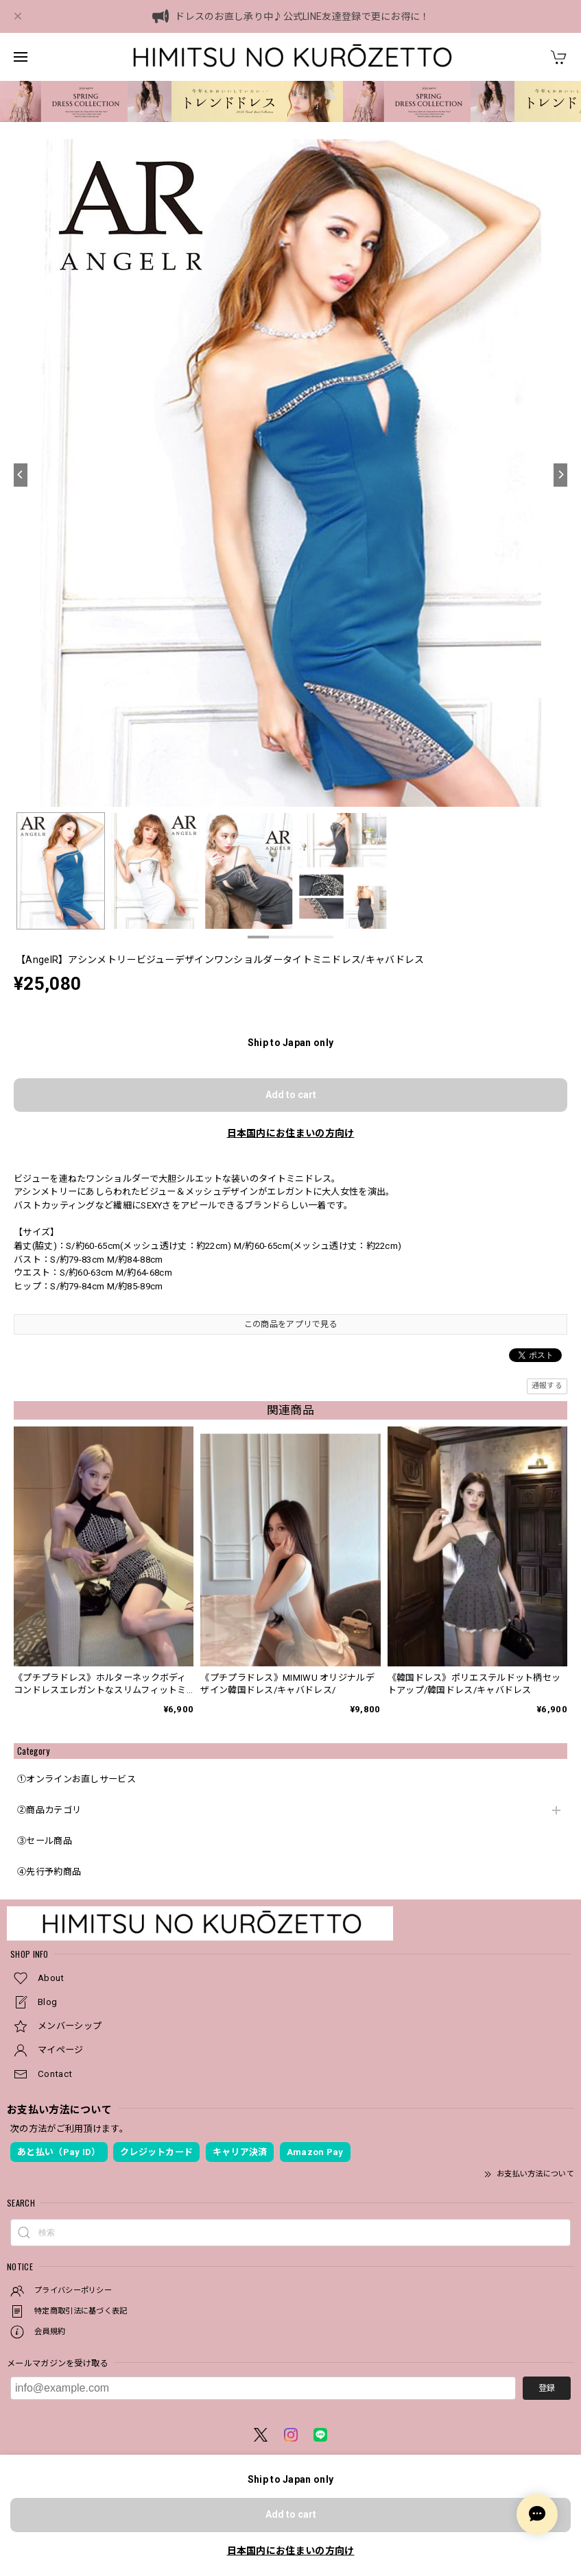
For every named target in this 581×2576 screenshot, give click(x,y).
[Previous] (20, 475)
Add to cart (290, 1094)
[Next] (560, 475)
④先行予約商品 (49, 1872)
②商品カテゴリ (49, 1810)
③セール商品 (44, 1841)
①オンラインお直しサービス (76, 1779)
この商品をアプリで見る (290, 1324)
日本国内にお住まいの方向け (291, 1133)
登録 (546, 2388)
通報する (547, 1385)
